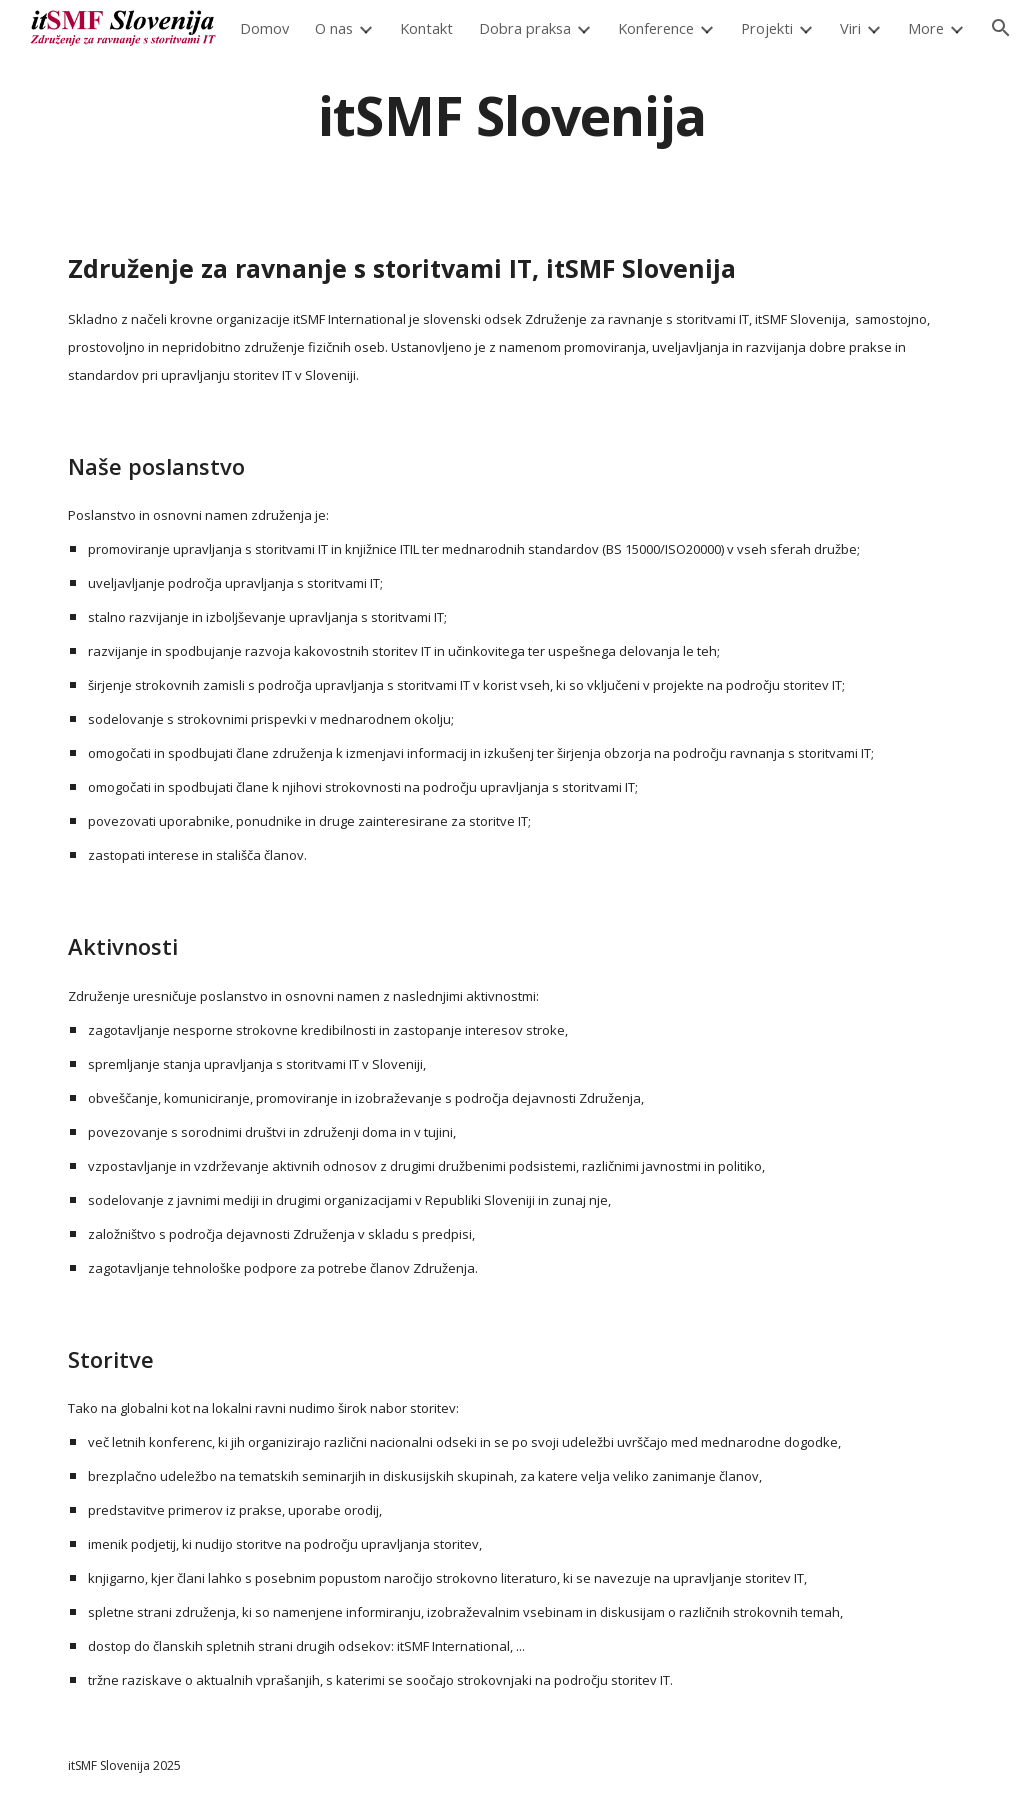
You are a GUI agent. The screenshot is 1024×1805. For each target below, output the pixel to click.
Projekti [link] (767, 28)
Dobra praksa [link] (525, 28)
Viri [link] (850, 28)
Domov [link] (264, 28)
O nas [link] (334, 28)
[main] (511, 114)
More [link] (926, 28)
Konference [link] (656, 28)
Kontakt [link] (426, 28)
